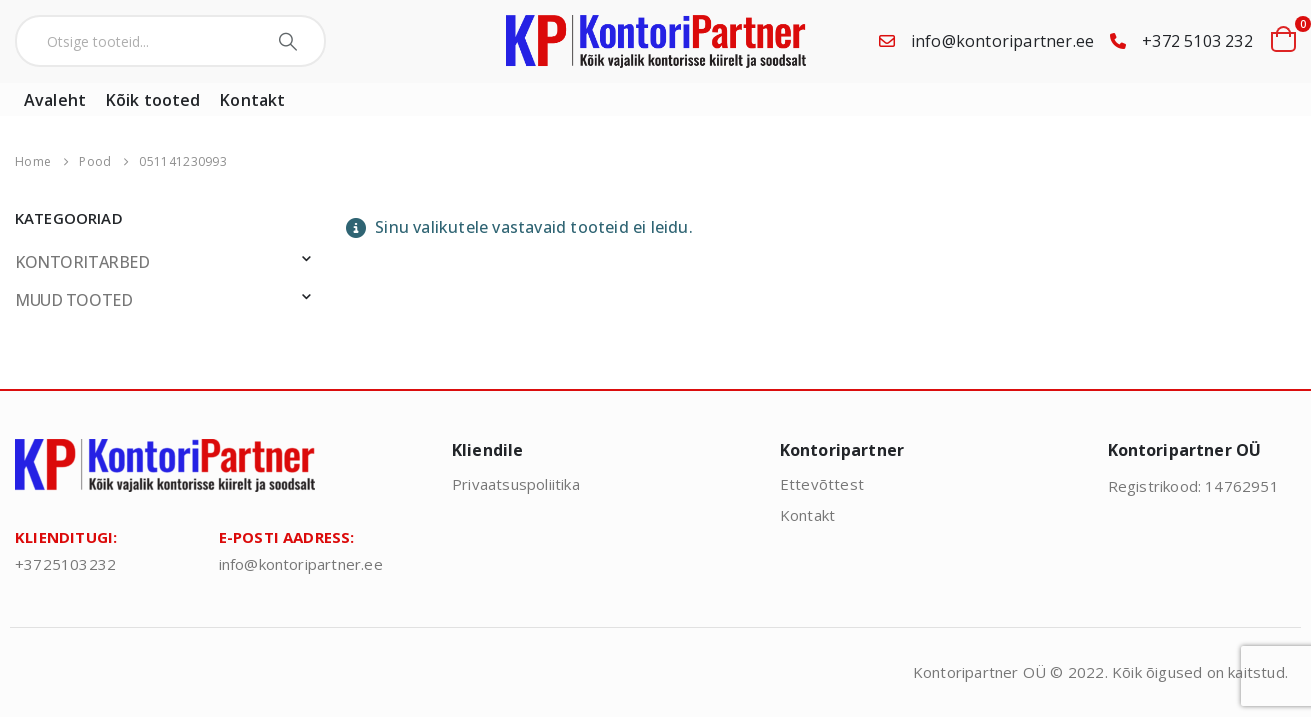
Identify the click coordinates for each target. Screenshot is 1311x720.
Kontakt (252, 100)
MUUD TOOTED (73, 300)
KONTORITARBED (82, 262)
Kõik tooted (153, 100)
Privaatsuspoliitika (516, 484)
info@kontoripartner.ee (1002, 41)
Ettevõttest (822, 484)
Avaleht (55, 100)
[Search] (290, 41)
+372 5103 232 (1197, 41)
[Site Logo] (656, 41)
